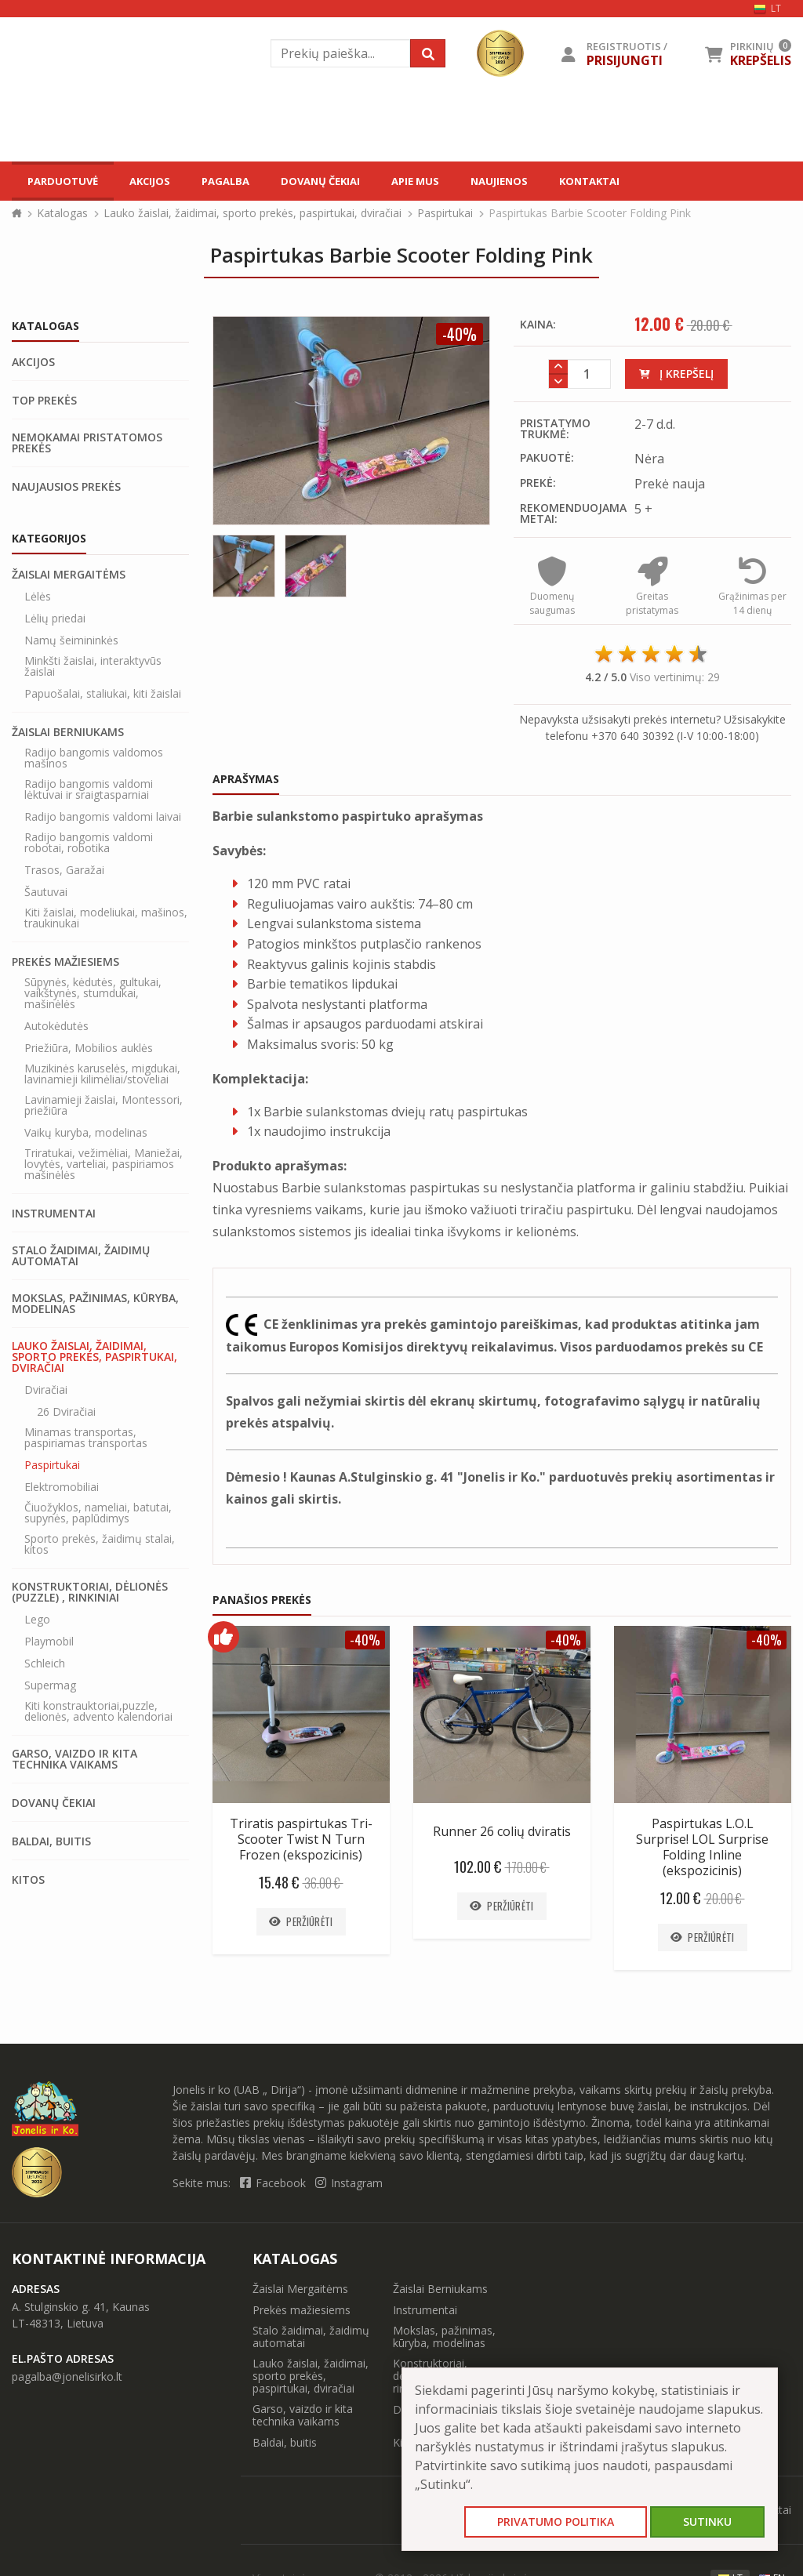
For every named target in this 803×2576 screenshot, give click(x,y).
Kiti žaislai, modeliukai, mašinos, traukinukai (105, 854)
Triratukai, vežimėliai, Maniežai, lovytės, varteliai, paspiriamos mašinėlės (103, 1099)
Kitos (28, 1815)
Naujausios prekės (66, 422)
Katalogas (62, 148)
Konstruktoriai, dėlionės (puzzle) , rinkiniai (90, 1528)
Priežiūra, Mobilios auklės (88, 983)
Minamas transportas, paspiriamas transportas (85, 1373)
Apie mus (415, 109)
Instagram (349, 2118)
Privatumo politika (555, 2521)
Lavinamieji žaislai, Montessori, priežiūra (103, 1041)
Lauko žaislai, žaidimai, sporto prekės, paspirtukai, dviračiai (253, 148)
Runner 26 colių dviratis (502, 1767)
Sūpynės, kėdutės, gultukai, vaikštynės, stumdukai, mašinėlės (93, 928)
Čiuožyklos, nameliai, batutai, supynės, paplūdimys (98, 1449)
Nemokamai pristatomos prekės (87, 379)
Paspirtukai (445, 148)
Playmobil (49, 1577)
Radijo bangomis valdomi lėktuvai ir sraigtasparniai (88, 725)
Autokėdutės (56, 961)
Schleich (44, 1599)
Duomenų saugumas (552, 530)
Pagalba (225, 109)
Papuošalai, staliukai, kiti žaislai (102, 629)
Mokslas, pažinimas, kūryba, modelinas (95, 1239)
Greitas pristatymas (652, 530)
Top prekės (44, 336)
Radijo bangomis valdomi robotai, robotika (88, 778)
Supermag (50, 1621)
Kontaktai (589, 109)
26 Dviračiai (66, 1347)
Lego (37, 1555)
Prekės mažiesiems (65, 897)
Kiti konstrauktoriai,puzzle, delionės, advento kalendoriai (98, 1647)
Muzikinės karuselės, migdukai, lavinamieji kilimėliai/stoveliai (102, 1010)
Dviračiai (45, 1325)
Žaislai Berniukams (68, 667)
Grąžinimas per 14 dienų (752, 530)
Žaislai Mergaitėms (68, 510)
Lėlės (37, 532)
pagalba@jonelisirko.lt (67, 2312)
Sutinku (707, 2521)
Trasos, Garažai (64, 805)
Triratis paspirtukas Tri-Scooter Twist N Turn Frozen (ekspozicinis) (301, 1774)
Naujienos (499, 109)
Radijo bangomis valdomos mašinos (93, 694)
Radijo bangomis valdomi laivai (102, 752)
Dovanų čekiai (320, 109)
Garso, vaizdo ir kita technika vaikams (74, 1695)
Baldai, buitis (51, 1777)
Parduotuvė (62, 109)
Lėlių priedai (54, 554)
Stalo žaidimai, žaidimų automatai (81, 1192)
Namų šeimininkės (71, 576)
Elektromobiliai (61, 1422)
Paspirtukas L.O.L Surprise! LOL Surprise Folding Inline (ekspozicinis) (702, 1782)
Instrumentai (54, 1149)
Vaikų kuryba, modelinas (85, 1068)
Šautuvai (45, 827)
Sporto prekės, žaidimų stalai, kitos (99, 1480)
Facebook (274, 2118)
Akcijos (149, 109)
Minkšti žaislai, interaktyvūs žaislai (93, 602)
